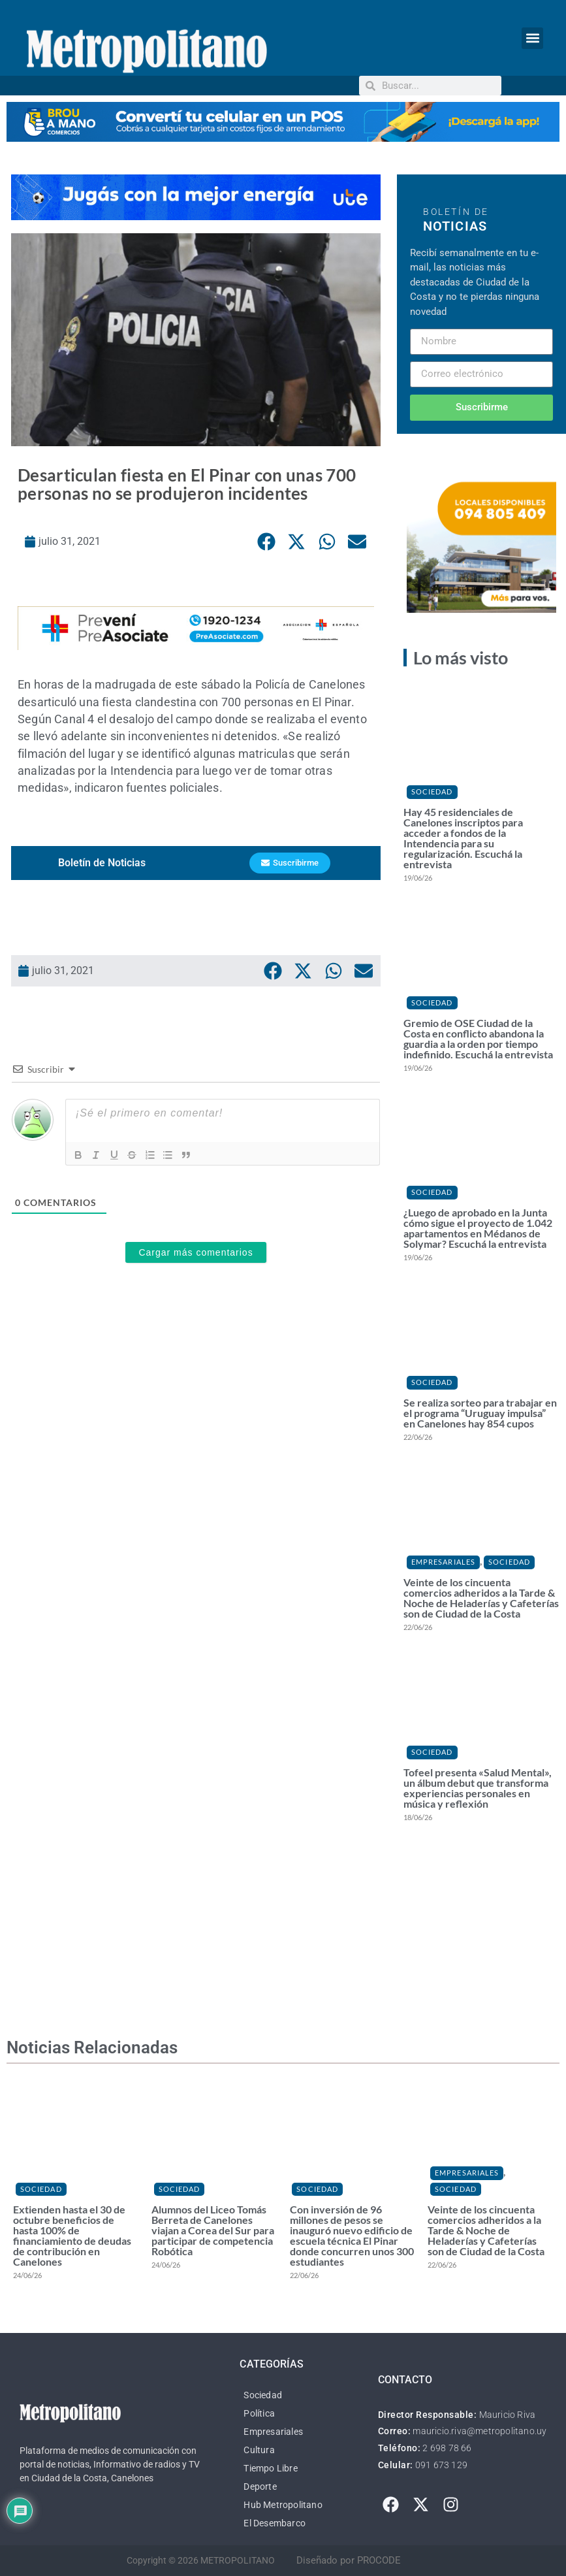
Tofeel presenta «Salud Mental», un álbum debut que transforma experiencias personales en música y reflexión (477, 1788)
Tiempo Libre (270, 2468)
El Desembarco (275, 2523)
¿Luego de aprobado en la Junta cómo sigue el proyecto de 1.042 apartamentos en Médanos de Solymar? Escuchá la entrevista (477, 1228)
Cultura (259, 2450)
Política (259, 2413)
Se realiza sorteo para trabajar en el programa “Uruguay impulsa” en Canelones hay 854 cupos (480, 1412)
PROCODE (379, 2560)
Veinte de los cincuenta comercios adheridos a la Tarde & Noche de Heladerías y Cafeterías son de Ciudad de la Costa (481, 1598)
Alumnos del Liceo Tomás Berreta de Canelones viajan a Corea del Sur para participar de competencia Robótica (212, 2230)
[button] (532, 38)
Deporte (260, 2486)
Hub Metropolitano (283, 2505)
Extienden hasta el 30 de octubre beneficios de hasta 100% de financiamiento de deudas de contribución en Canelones (72, 2235)
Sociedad (432, 791)
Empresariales (443, 1561)
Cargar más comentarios (195, 1253)
